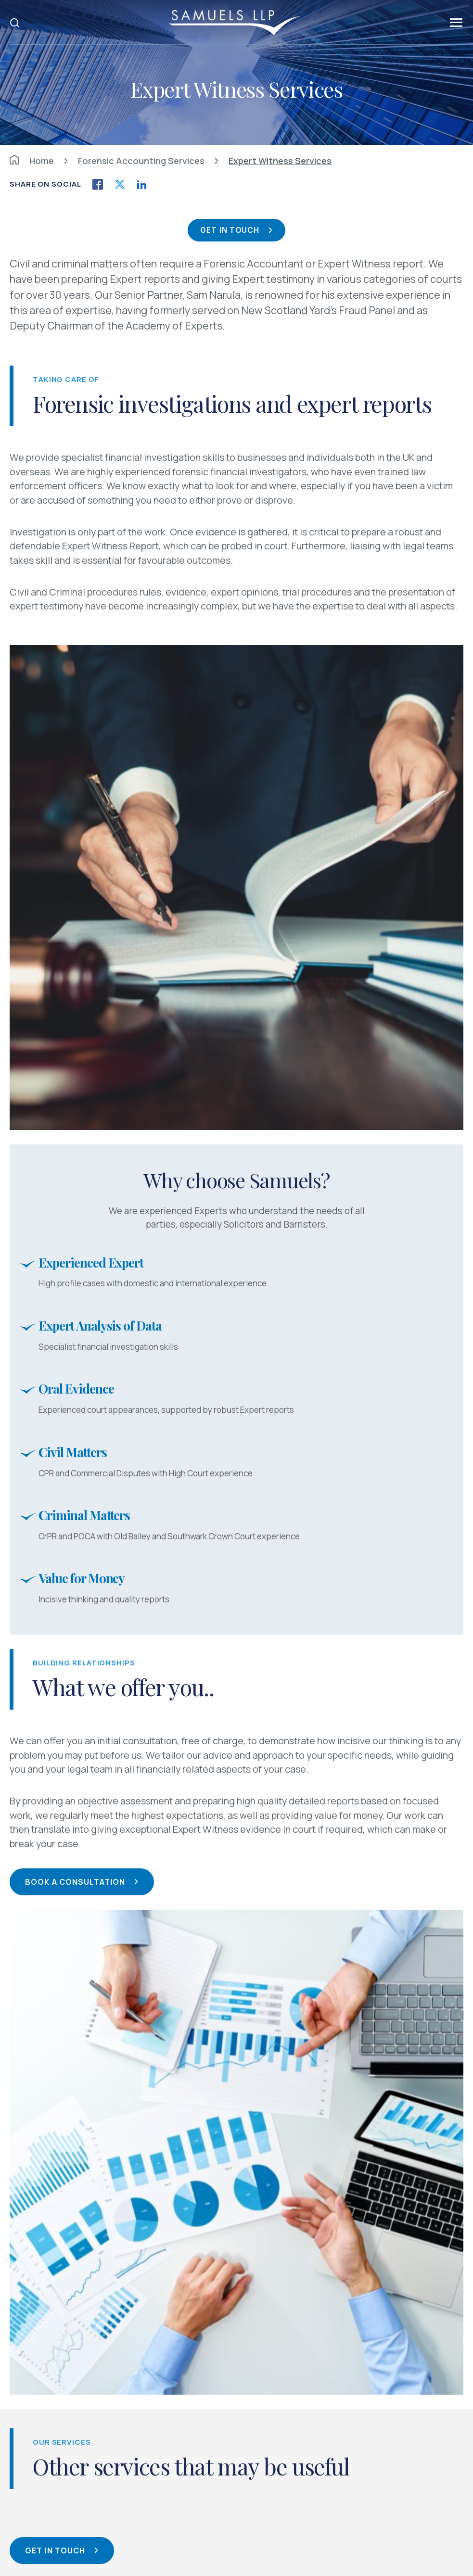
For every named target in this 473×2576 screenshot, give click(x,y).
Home (32, 160)
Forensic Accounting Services (141, 160)
